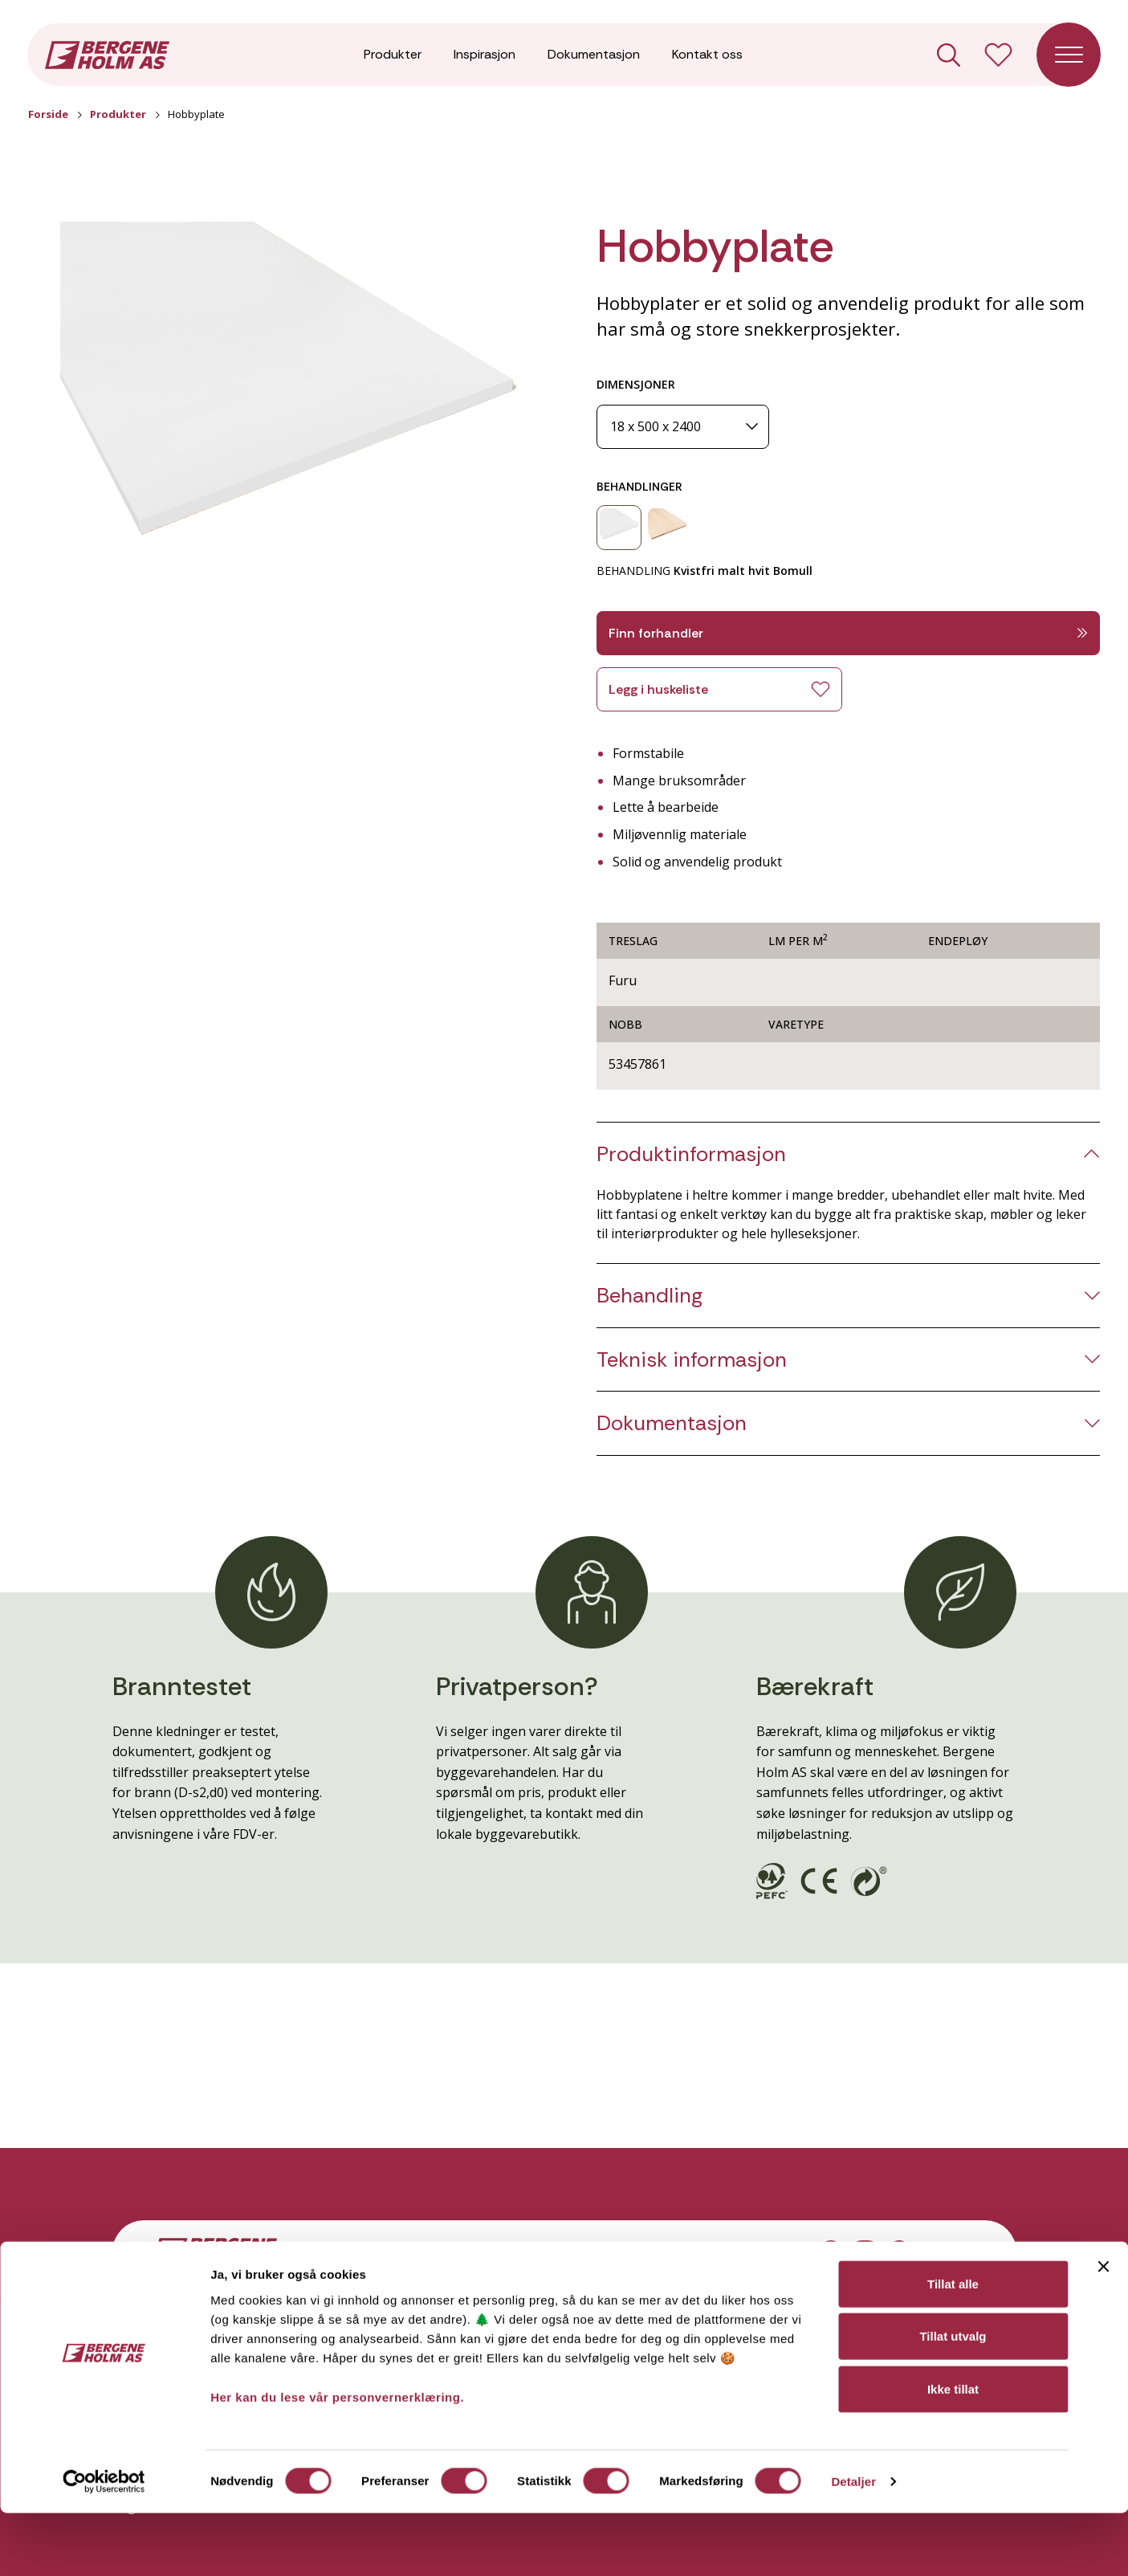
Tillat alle (953, 2346)
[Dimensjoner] (683, 427)
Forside (48, 114)
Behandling (649, 1295)
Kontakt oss (707, 55)
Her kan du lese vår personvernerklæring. (337, 2459)
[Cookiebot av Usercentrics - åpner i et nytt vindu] (104, 2545)
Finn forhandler (849, 633)
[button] (296, 414)
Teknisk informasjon (692, 1360)
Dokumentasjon (594, 55)
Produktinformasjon (691, 1154)
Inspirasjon (484, 55)
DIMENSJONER (636, 384)
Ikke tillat (953, 2451)
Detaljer (853, 2544)
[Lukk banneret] (1103, 2328)
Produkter (392, 55)
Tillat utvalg (952, 2399)
